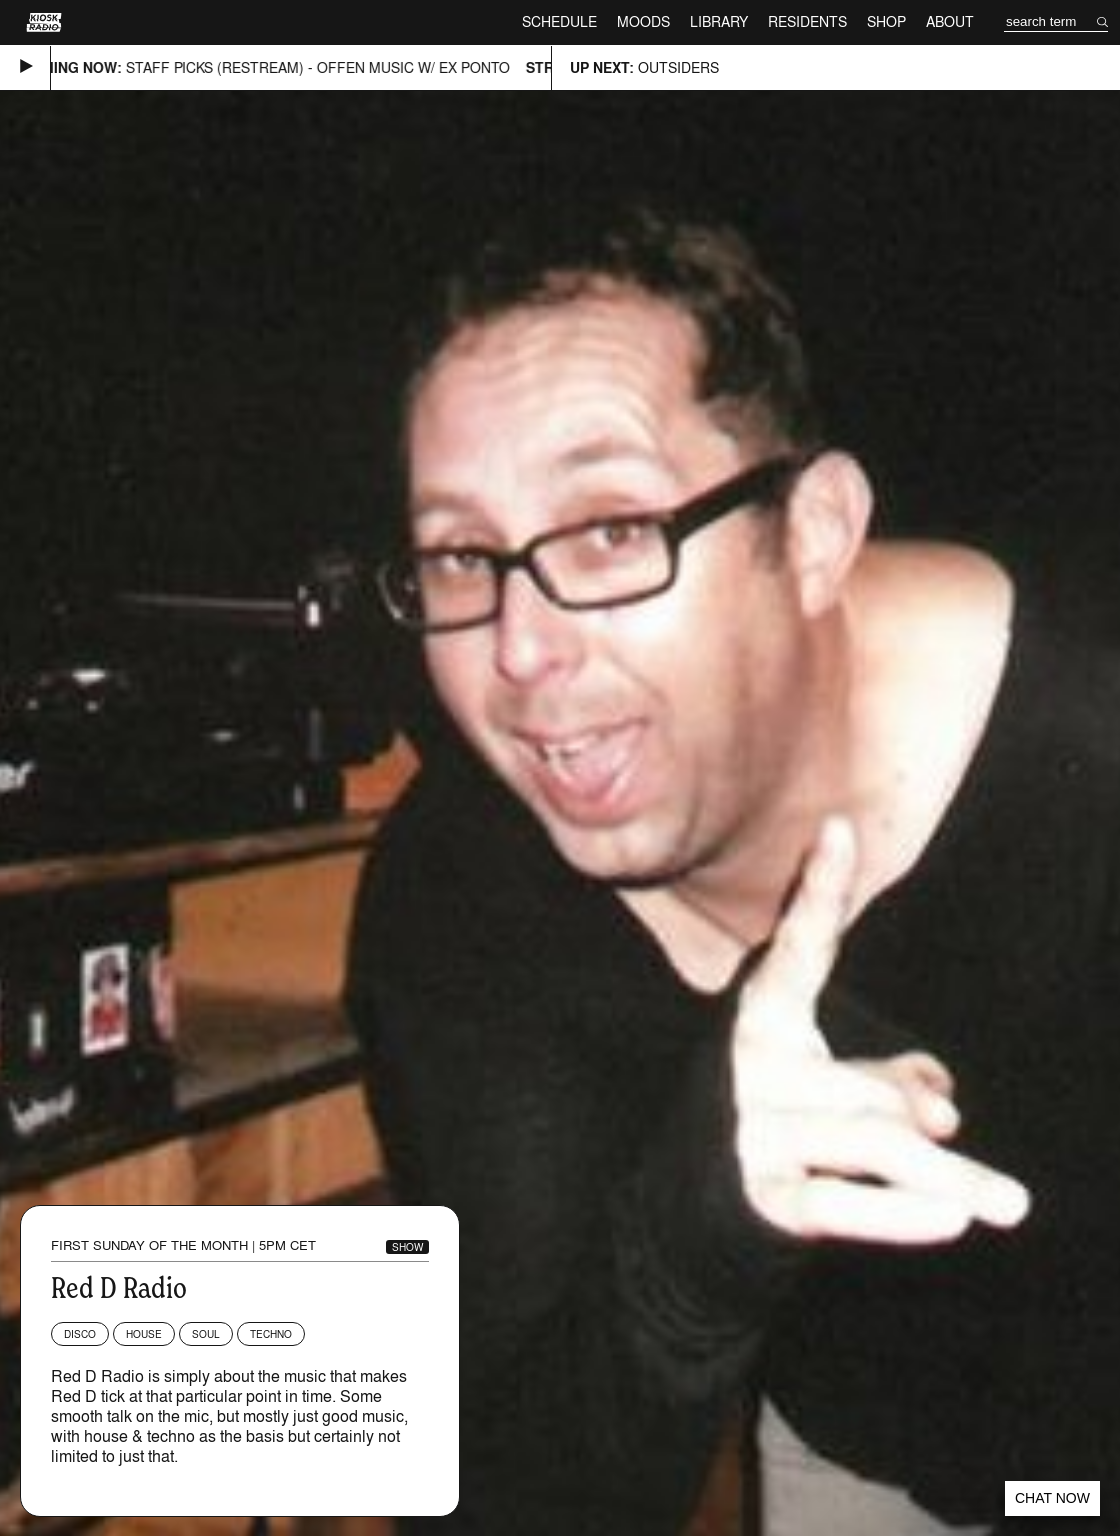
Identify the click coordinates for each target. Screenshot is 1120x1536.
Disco (80, 1334)
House (144, 1334)
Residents (807, 21)
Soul (206, 1334)
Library (719, 21)
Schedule (559, 21)
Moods (643, 21)
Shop (886, 21)
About (950, 21)
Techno (271, 1334)
